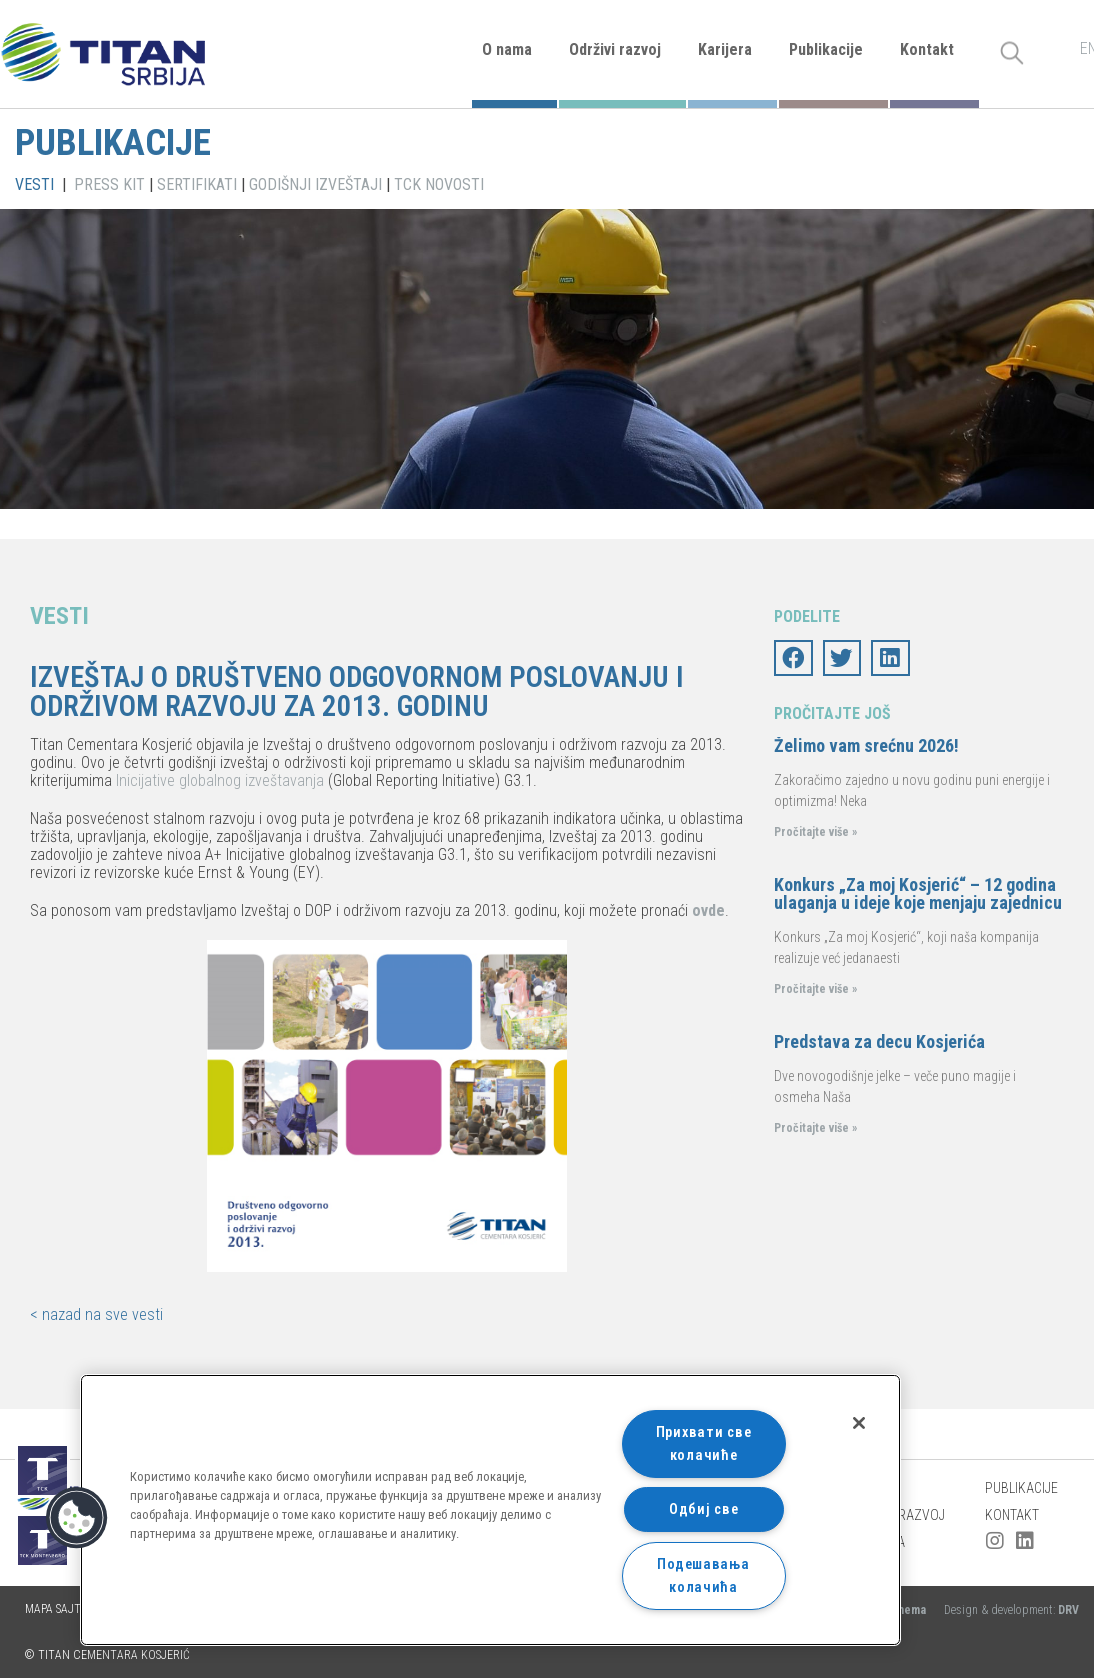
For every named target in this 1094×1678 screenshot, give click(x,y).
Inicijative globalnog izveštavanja (220, 780)
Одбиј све (703, 1509)
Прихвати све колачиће (704, 1444)
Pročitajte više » (815, 832)
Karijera (725, 49)
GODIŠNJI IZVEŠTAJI (315, 184)
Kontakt (927, 49)
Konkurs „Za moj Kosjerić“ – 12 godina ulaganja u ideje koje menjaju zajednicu (918, 893)
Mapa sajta (56, 1609)
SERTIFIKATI (197, 184)
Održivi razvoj (615, 49)
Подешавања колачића (703, 1576)
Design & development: (1011, 1610)
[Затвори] (859, 1423)
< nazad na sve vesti (96, 1314)
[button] (77, 1518)
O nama (507, 49)
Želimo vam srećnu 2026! (866, 745)
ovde (708, 910)
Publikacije (826, 49)
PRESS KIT (109, 184)
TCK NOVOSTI (439, 184)
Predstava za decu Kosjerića (879, 1041)
